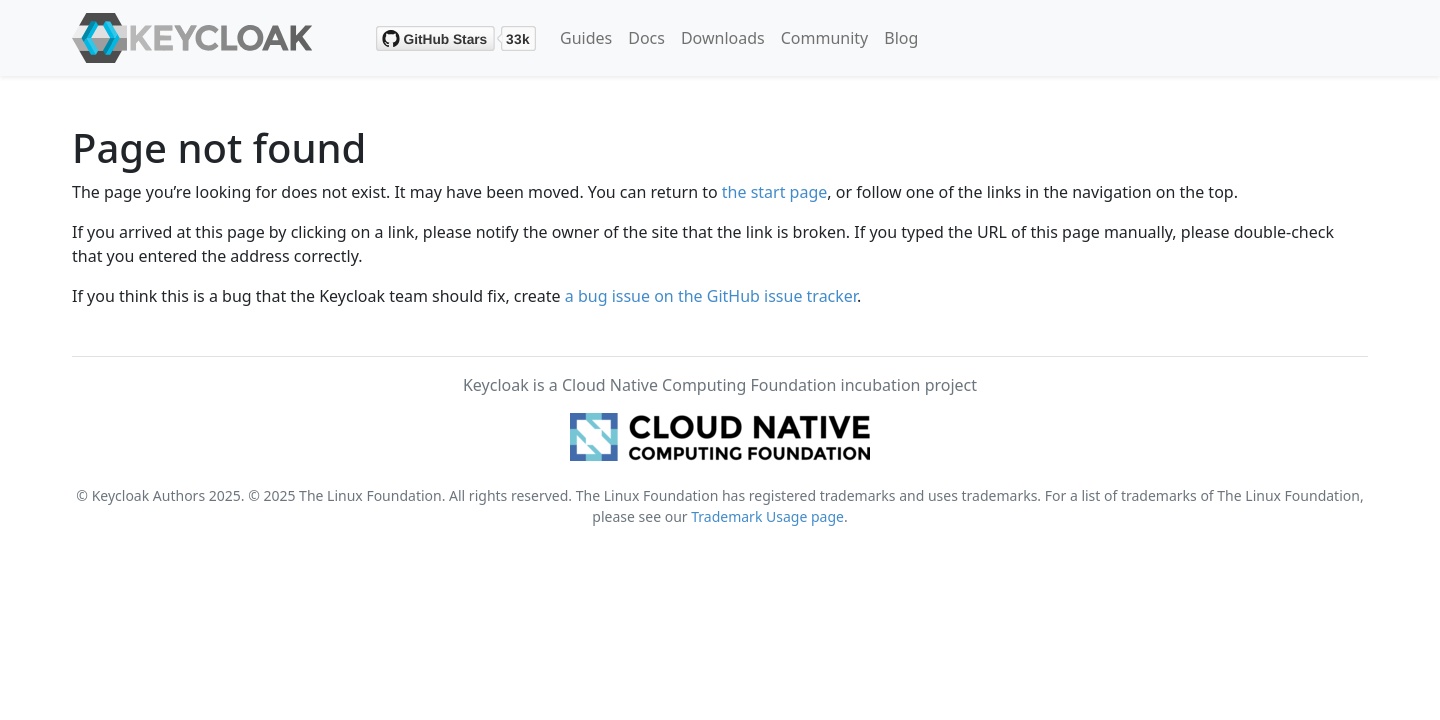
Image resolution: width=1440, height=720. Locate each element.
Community (825, 38)
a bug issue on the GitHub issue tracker (711, 296)
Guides (586, 38)
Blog (901, 38)
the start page (775, 192)
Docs (646, 38)
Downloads (723, 38)
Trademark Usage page (767, 516)
